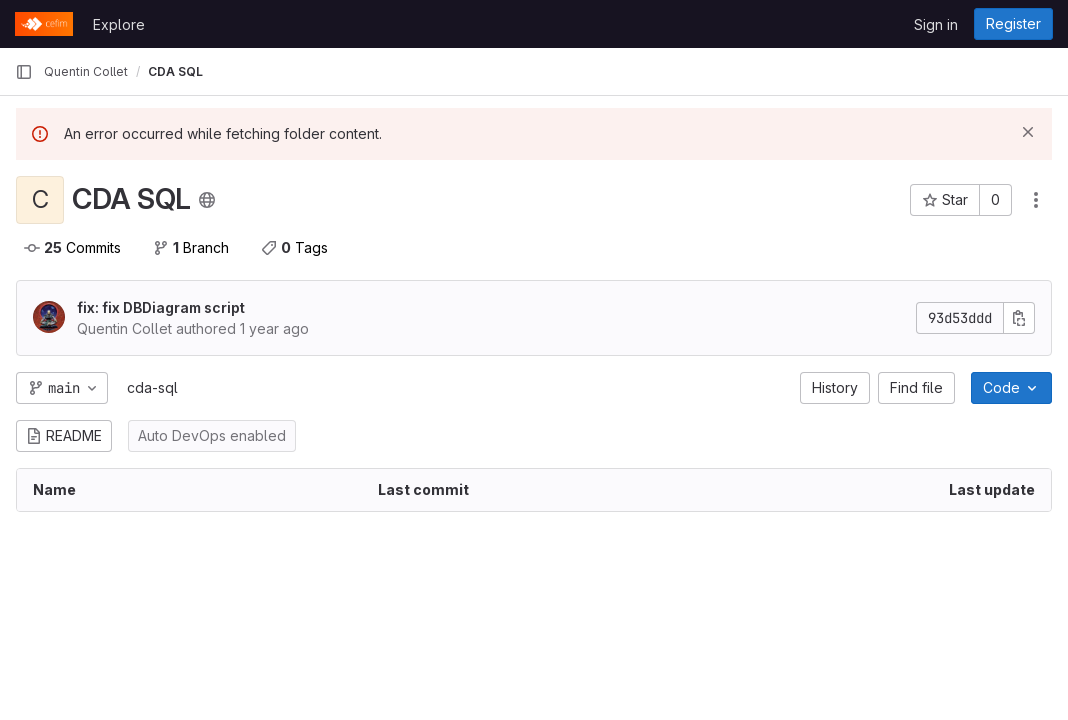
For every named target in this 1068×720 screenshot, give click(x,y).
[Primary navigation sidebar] (24, 72)
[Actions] (1036, 200)
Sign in (936, 24)
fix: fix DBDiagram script (161, 307)
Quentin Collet (86, 71)
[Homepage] (44, 24)
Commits (72, 247)
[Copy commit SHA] (1019, 318)
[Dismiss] (1028, 132)
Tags (294, 247)
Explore (119, 24)
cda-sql (152, 387)
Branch (191, 247)
